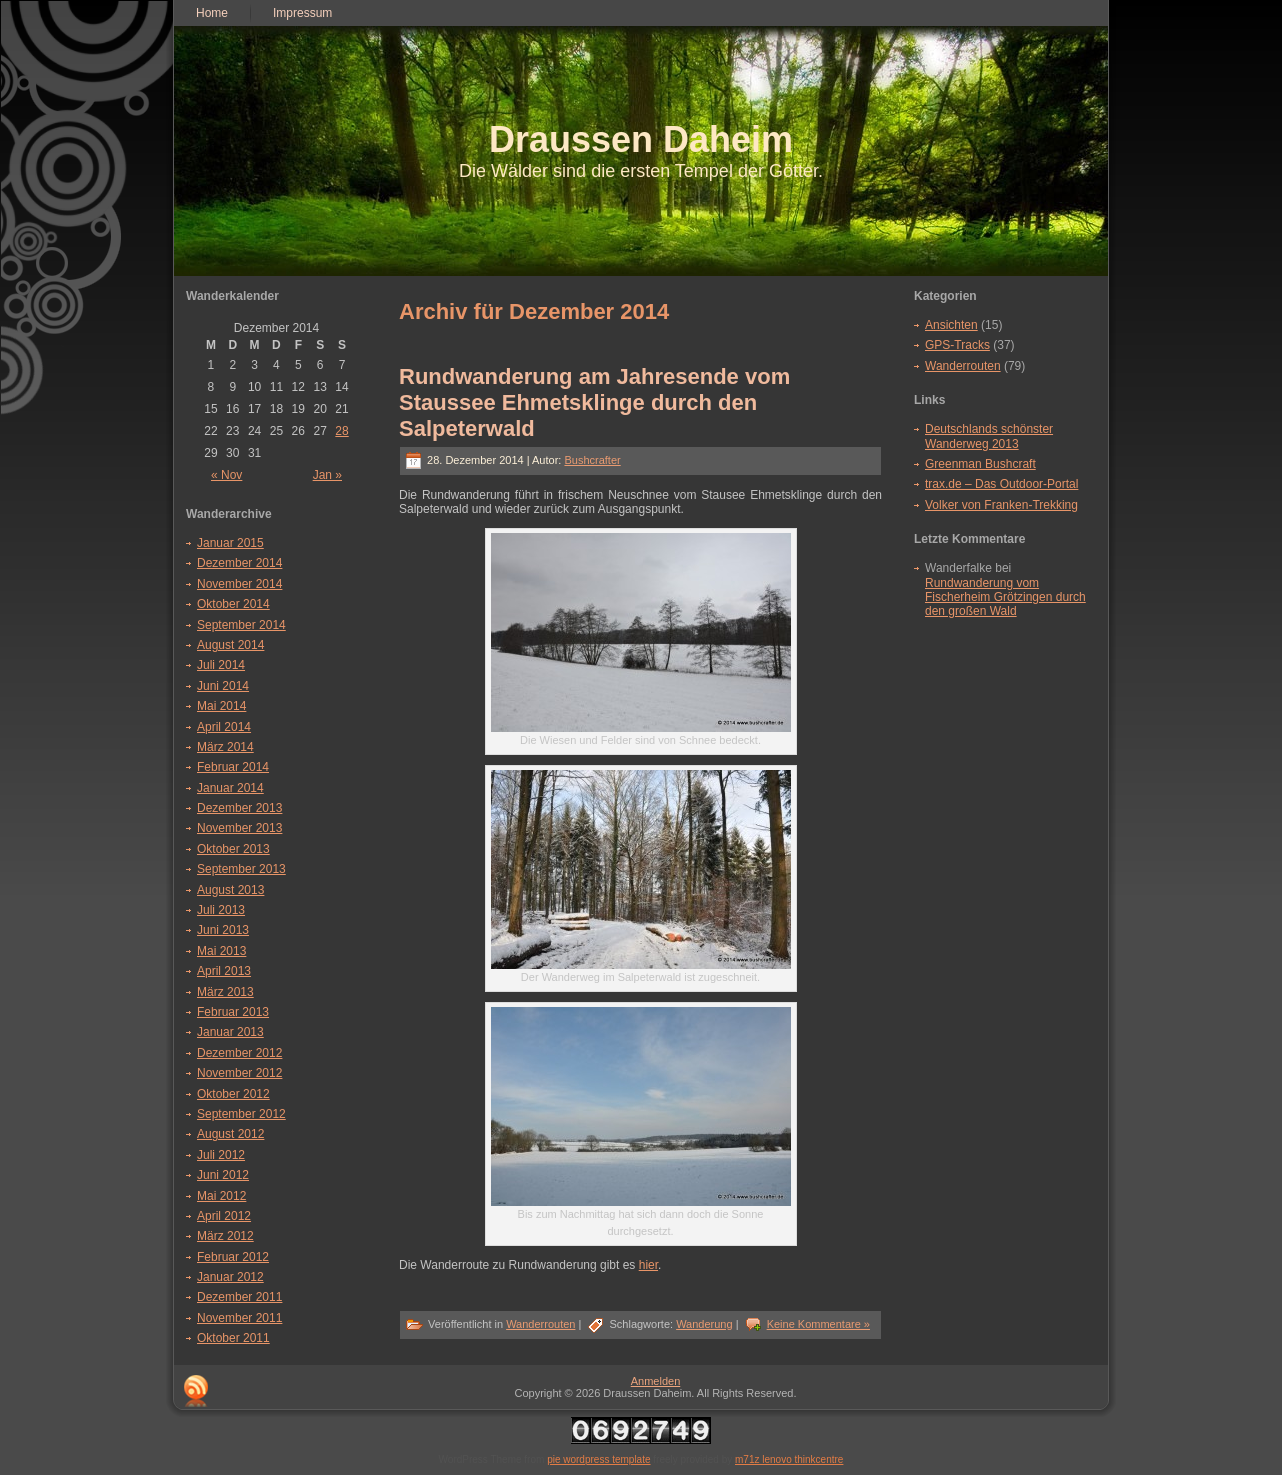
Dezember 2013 (239, 808)
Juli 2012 (221, 1155)
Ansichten (951, 325)
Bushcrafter (592, 460)
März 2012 (225, 1236)
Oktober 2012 (233, 1094)
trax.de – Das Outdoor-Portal (1001, 484)
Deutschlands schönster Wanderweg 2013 (989, 436)
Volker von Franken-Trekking (1001, 505)
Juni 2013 (223, 930)
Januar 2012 (230, 1277)
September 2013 (241, 869)
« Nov (226, 475)
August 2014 (230, 645)
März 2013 (225, 992)
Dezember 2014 (239, 563)
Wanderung (704, 1324)
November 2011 (239, 1318)
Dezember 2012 (239, 1053)
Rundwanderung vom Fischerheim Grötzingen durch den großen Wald (1005, 597)
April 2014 (224, 727)
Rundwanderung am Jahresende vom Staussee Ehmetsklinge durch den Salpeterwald (594, 402)
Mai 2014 (221, 706)
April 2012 (224, 1216)
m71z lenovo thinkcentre (789, 1459)
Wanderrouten (540, 1324)
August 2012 (230, 1134)
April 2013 (224, 971)
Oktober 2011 (233, 1338)
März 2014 (225, 747)
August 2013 (230, 890)
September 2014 (241, 625)
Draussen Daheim (641, 139)
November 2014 (239, 584)
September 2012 (241, 1114)
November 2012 (239, 1073)
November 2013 (239, 828)
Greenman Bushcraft (980, 464)
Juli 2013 (221, 910)
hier (648, 1265)
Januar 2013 (230, 1032)
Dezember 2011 (239, 1297)
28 (341, 431)
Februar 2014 (233, 767)
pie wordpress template (598, 1459)
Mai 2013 (221, 951)
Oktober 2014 (233, 604)
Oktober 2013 (233, 849)
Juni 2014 (223, 686)
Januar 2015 (230, 543)
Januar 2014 (230, 788)
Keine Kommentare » (818, 1324)
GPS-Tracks (957, 345)
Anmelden (656, 1381)
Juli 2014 (221, 665)
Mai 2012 (221, 1196)
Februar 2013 (233, 1012)
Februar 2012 (233, 1257)
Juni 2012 (223, 1175)
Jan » (327, 475)
